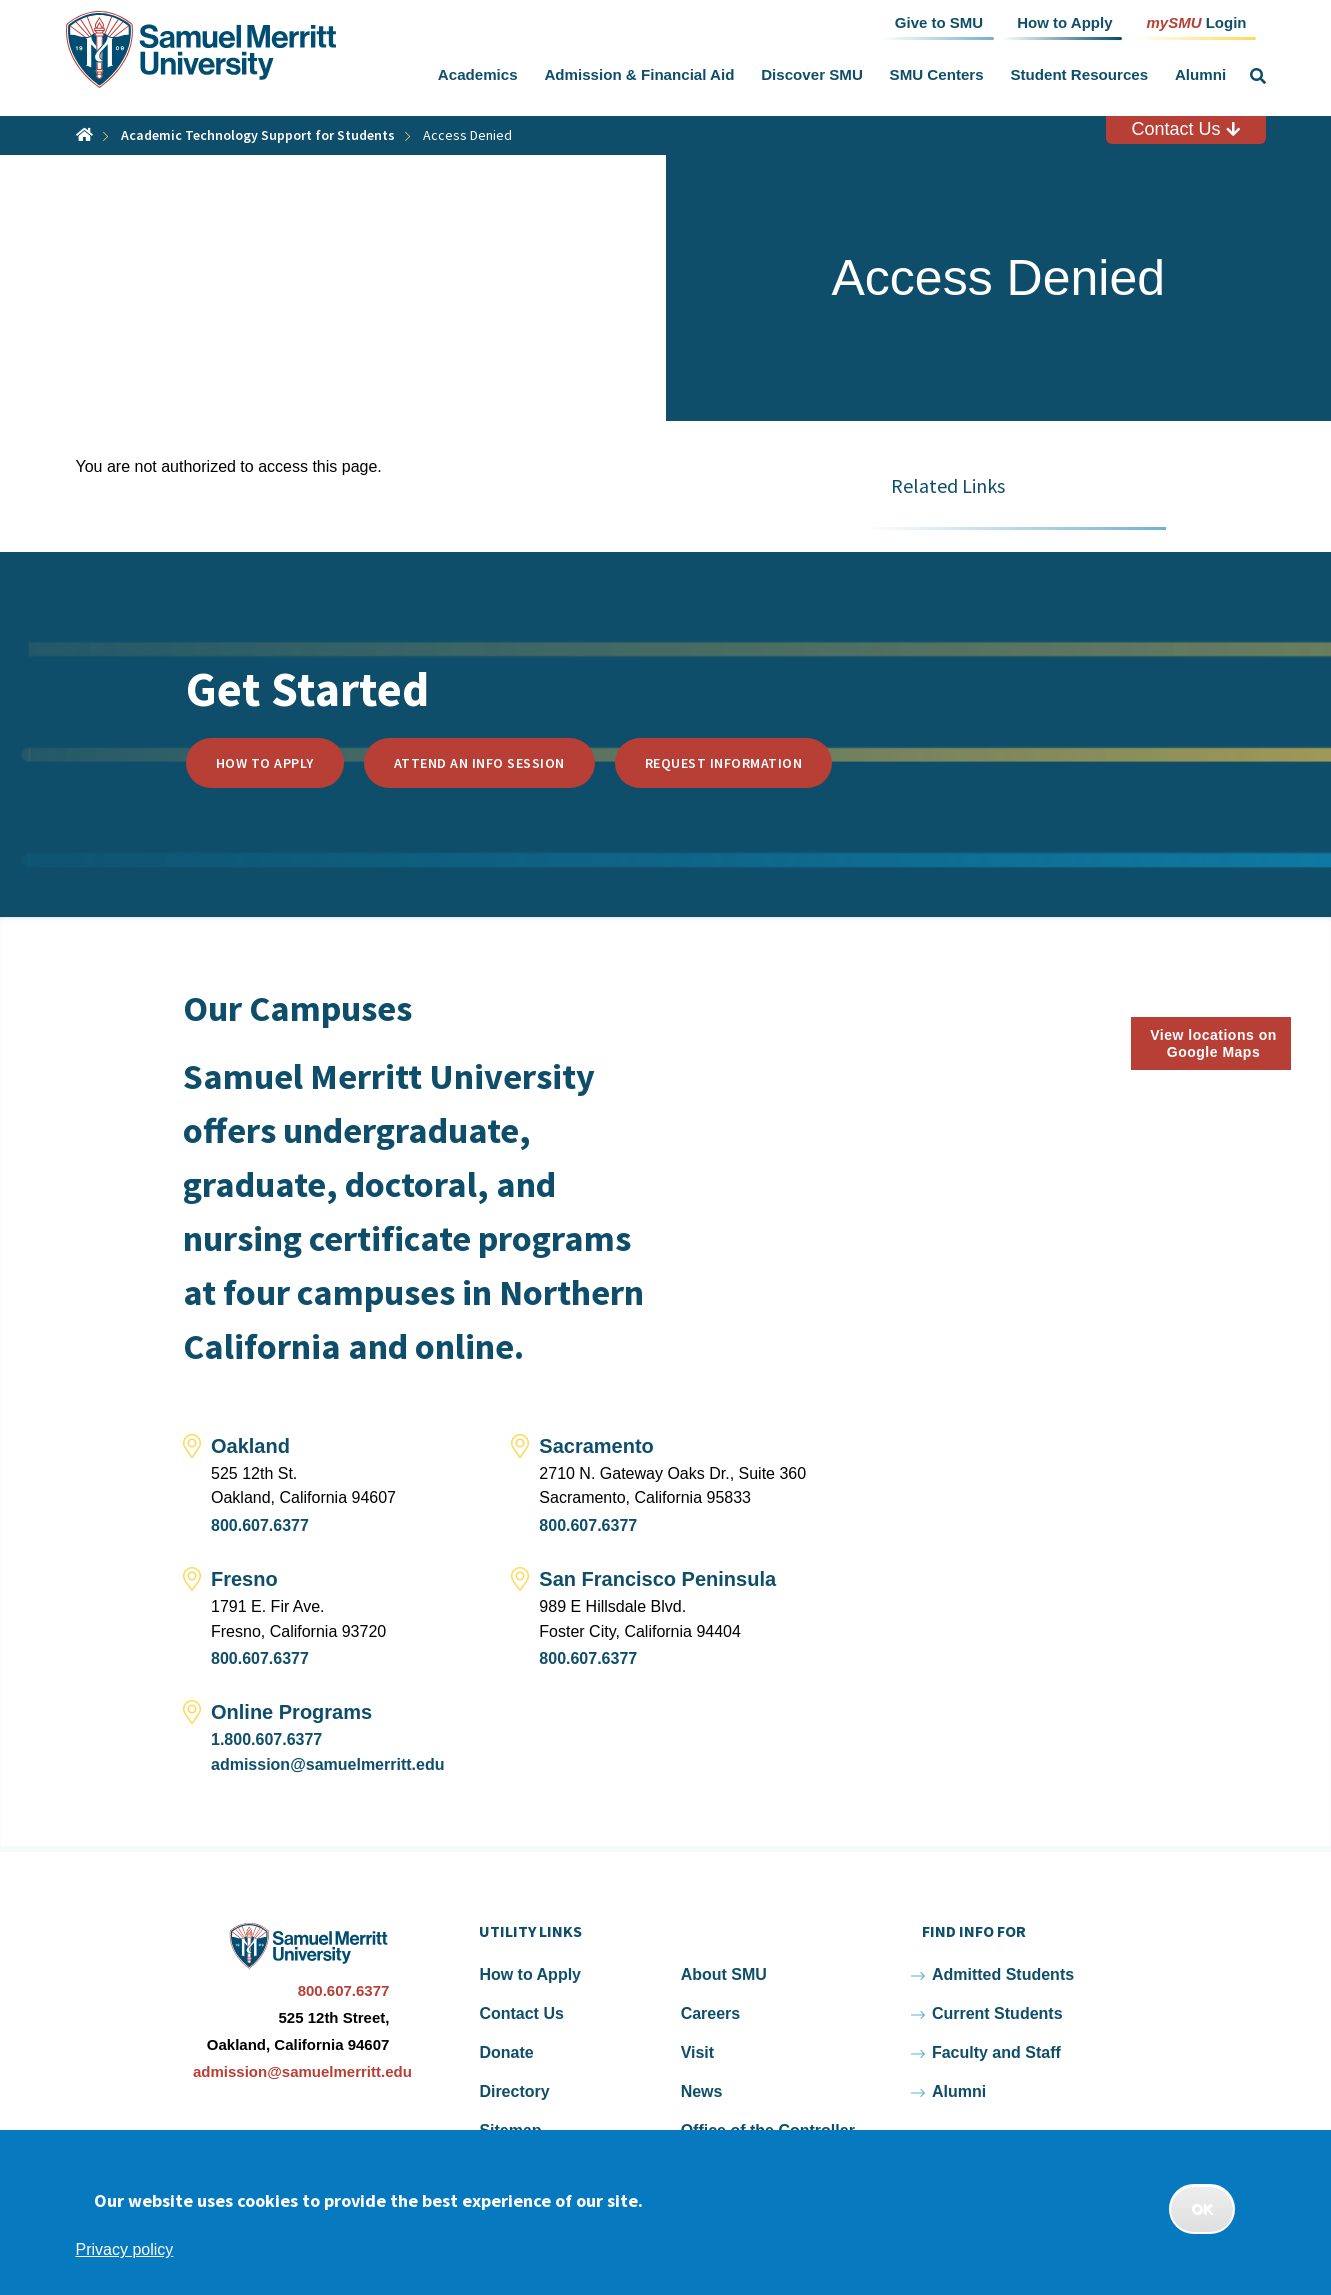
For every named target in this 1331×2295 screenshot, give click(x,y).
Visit (698, 2052)
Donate (506, 2052)
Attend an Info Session (479, 763)
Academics (478, 74)
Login (1196, 21)
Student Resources (1079, 74)
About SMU (724, 1974)
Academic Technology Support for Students (258, 135)
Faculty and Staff (996, 2052)
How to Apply (265, 763)
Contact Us (1185, 129)
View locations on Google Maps (1213, 1043)
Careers (711, 2013)
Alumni (1200, 74)
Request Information (724, 763)
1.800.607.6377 (266, 1739)
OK (1202, 2209)
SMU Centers (937, 74)
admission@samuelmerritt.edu (327, 1764)
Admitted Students (1003, 1974)
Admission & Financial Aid (639, 74)
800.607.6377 (260, 1525)
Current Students (997, 2013)
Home (84, 134)
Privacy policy (125, 2249)
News (702, 2091)
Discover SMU (812, 74)
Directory (514, 2091)
